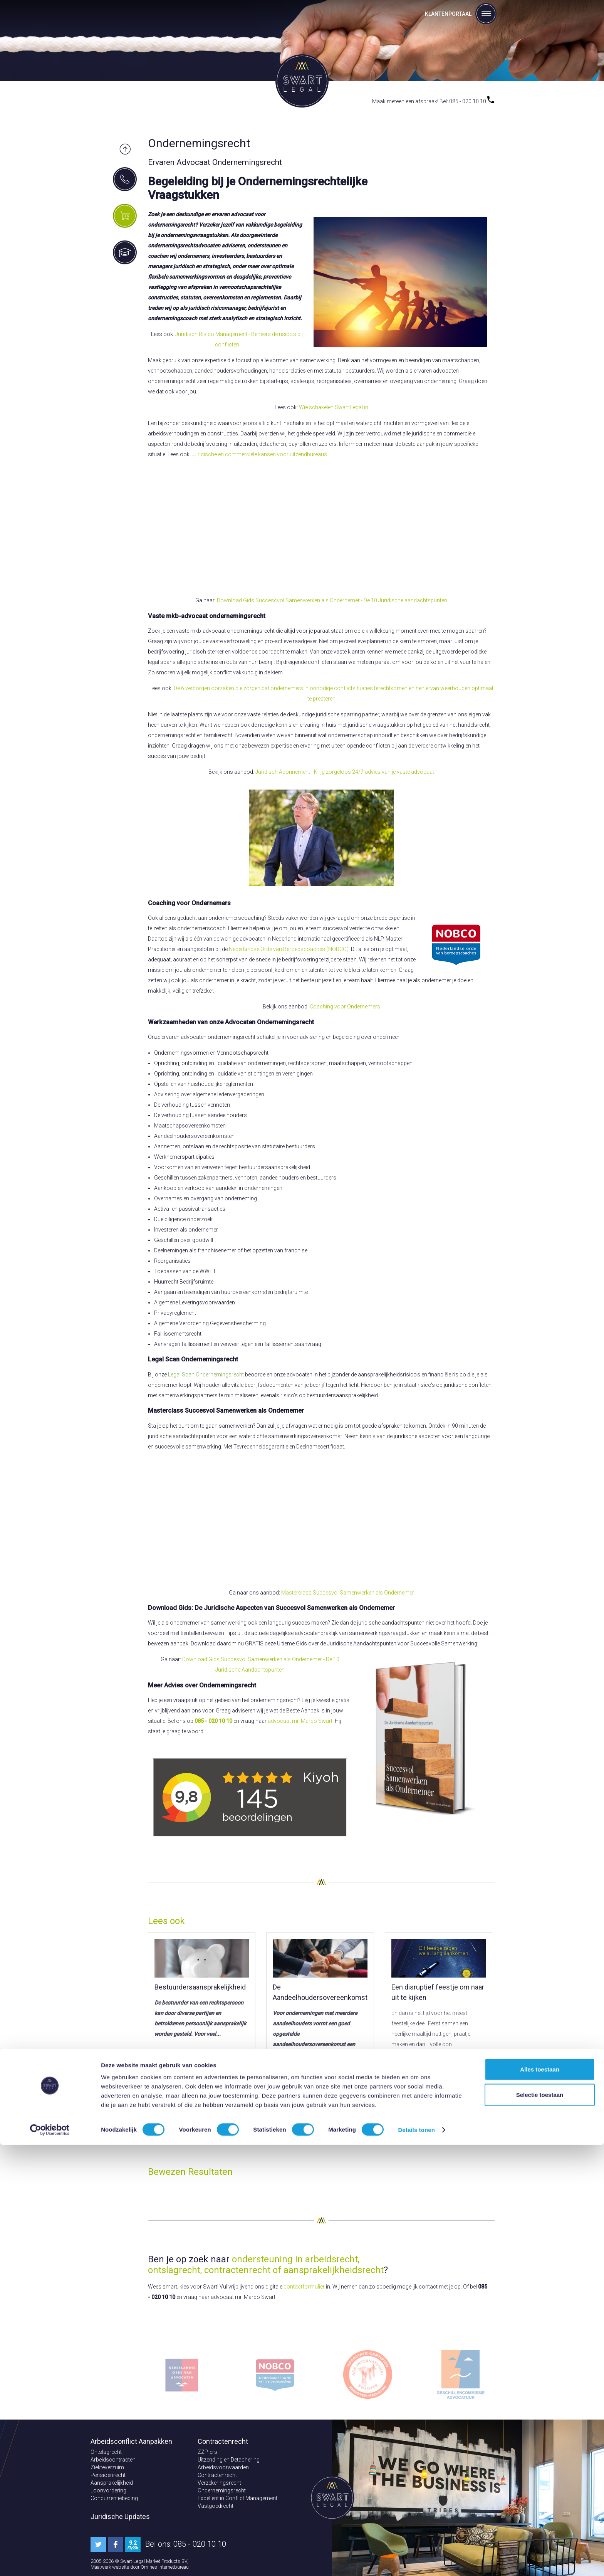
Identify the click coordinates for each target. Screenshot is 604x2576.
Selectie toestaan (540, 2525)
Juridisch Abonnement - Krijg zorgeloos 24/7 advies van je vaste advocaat (344, 772)
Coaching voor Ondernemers (345, 1006)
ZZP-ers (207, 2452)
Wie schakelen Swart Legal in (333, 407)
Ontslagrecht (106, 2452)
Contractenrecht (217, 2475)
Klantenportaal (448, 14)
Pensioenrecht (108, 2475)
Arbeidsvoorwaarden (223, 2467)
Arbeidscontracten (113, 2460)
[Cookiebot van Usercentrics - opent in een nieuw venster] (50, 2561)
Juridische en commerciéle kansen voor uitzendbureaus (259, 454)
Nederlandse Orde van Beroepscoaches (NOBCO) (289, 949)
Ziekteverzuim (107, 2467)
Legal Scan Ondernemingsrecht (206, 1374)
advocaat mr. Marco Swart (300, 1721)
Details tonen (416, 2561)
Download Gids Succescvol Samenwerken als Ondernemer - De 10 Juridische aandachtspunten (332, 600)
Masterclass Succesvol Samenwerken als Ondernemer (347, 1593)
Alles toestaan (539, 2500)
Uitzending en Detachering (229, 2460)
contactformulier (304, 2287)
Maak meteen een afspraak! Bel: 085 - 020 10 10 (433, 101)
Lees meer (177, 2071)
